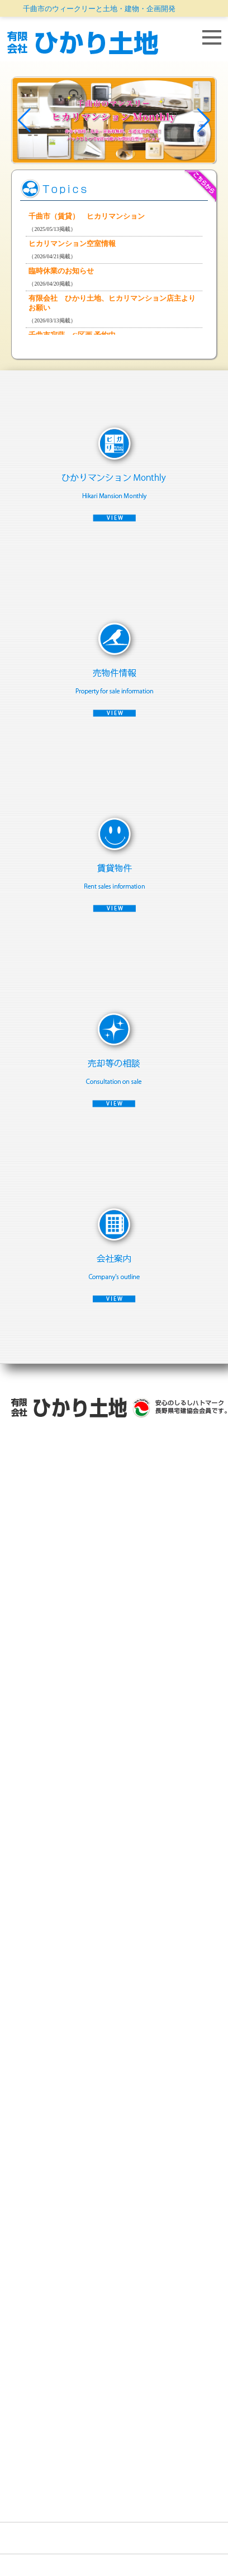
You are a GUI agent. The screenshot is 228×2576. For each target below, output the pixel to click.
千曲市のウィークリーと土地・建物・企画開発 (99, 8)
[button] (24, 120)
